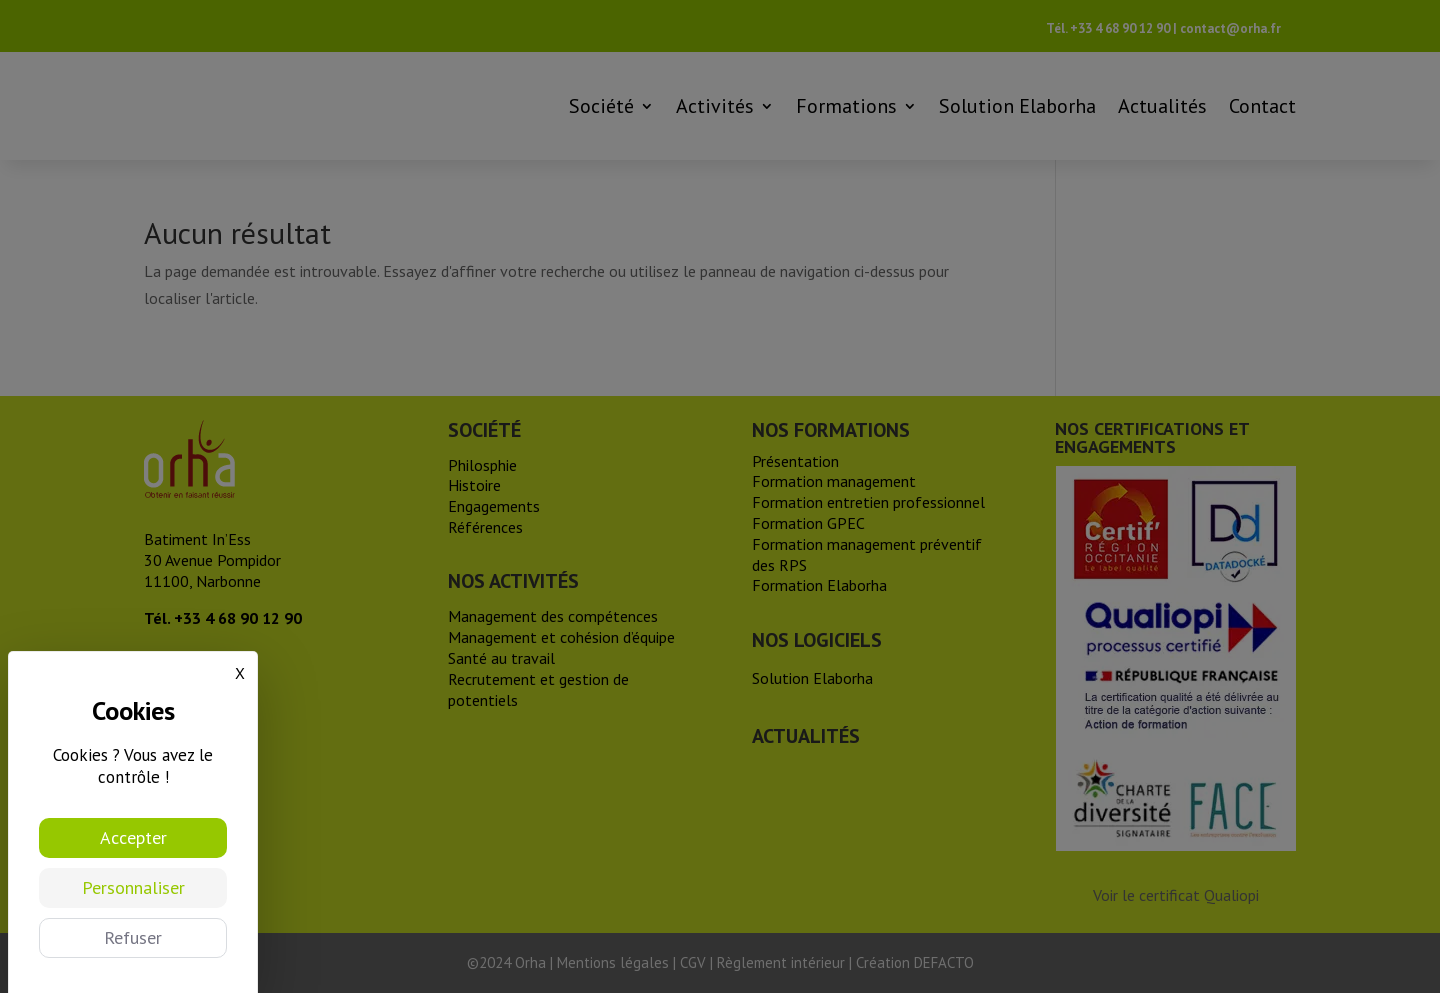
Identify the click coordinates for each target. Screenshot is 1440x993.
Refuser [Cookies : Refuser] (133, 937)
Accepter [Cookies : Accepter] (133, 837)
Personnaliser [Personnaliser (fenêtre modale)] (133, 887)
